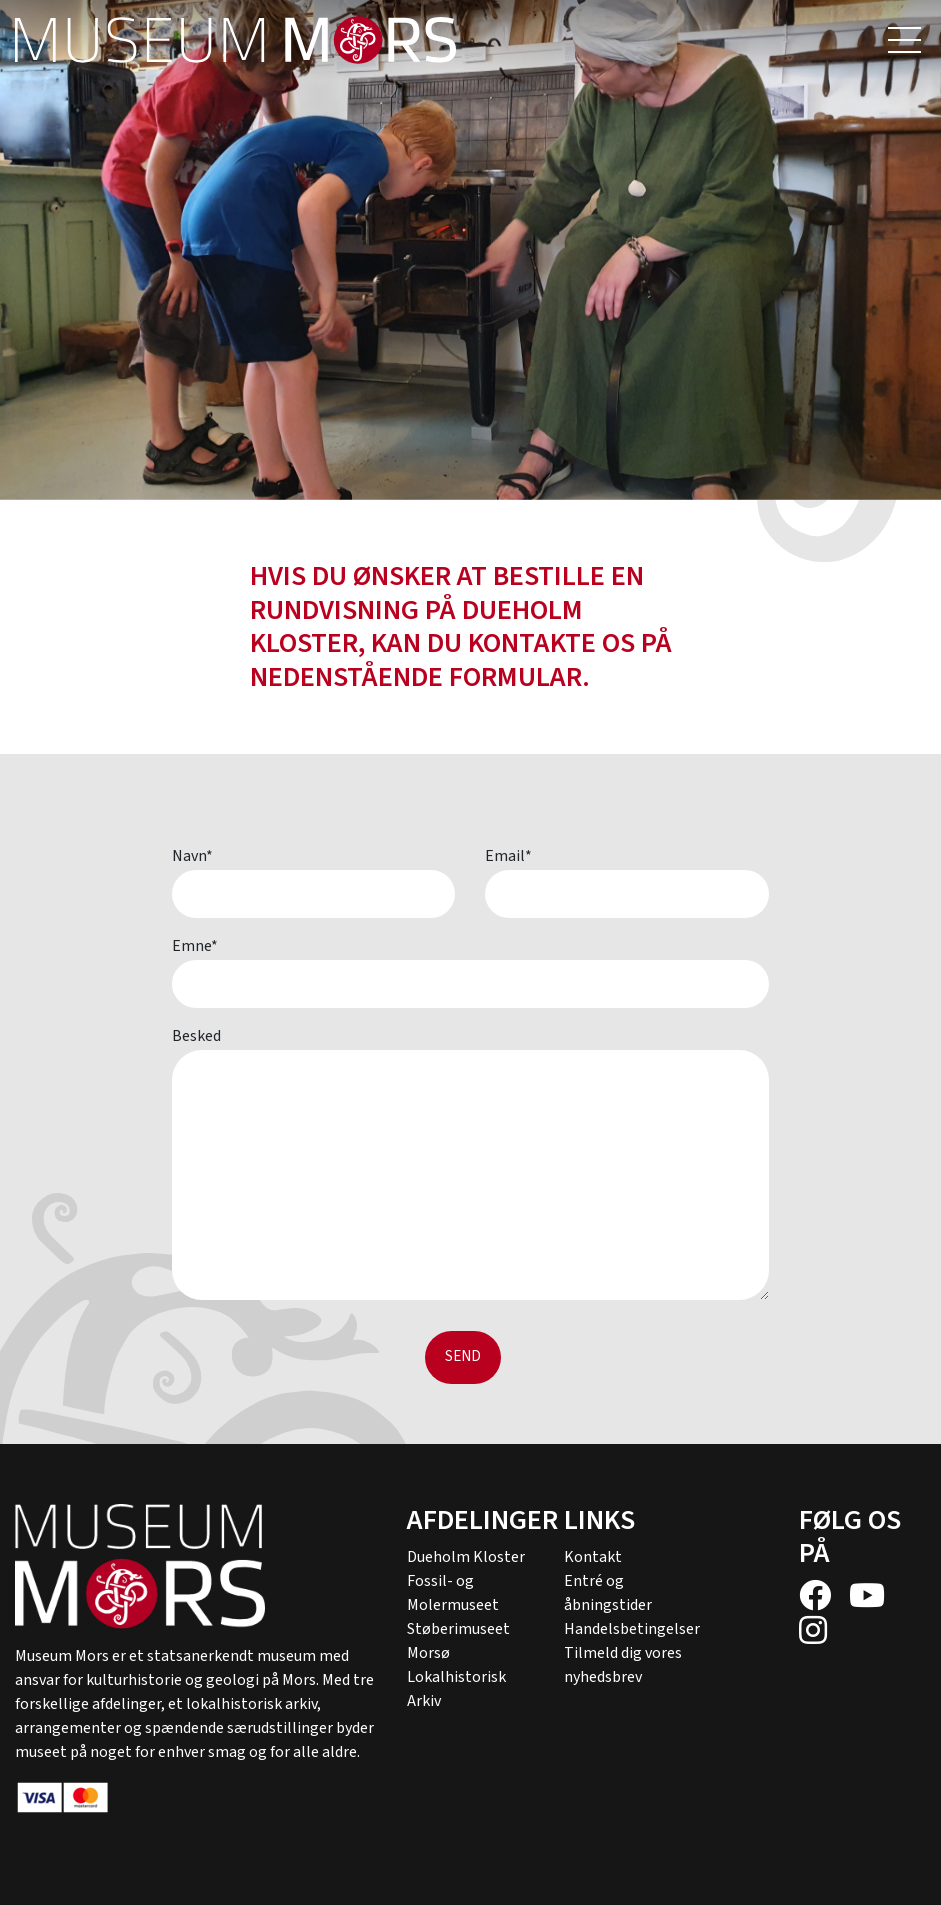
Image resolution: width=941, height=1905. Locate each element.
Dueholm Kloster (466, 1557)
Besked (196, 1036)
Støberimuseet (458, 1629)
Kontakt (593, 1557)
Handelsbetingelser (632, 1629)
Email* (508, 856)
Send (463, 1356)
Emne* (195, 946)
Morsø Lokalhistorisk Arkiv (456, 1677)
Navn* (192, 856)
